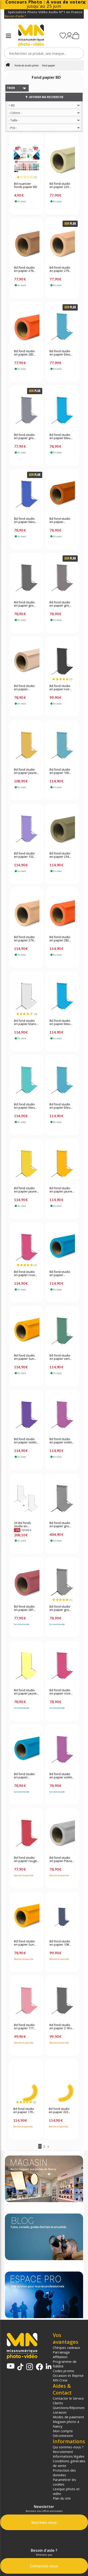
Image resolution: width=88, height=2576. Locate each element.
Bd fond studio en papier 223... (60, 185)
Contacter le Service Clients (68, 2400)
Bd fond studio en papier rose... (25, 1273)
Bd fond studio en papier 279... (60, 269)
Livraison (60, 2412)
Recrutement (63, 2451)
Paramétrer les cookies (64, 2482)
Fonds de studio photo (26, 65)
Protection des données (64, 2472)
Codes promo (63, 2370)
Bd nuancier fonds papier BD (25, 185)
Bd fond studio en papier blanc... (26, 1022)
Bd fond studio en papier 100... (60, 771)
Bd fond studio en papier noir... (60, 687)
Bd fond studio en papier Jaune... (26, 771)
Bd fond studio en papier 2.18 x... (61, 2026)
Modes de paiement (68, 2417)
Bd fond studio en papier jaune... (26, 1189)
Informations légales (68, 2456)
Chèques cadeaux (66, 2347)
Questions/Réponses (69, 2407)
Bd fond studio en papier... (59, 520)
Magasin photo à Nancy (66, 2424)
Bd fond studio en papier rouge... (26, 1859)
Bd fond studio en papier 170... (24, 2110)
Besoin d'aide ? (15, 16)
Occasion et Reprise (68, 2375)
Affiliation (60, 2356)
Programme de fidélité (65, 2363)
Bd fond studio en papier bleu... (60, 352)
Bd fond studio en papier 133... (24, 855)
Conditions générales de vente (69, 2463)
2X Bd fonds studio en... (22, 1524)
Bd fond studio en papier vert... (60, 1357)
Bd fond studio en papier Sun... (25, 1357)
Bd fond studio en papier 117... (24, 2026)
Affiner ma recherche (44, 97)
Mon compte (63, 2431)
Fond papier (48, 65)
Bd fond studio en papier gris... (25, 436)
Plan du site (62, 2498)
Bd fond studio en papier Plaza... (61, 1859)
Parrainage (61, 2352)
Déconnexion (63, 2435)
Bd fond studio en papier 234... (60, 855)
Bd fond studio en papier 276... (24, 269)
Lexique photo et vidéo (66, 2491)
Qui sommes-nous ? (68, 2447)
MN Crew (60, 2380)
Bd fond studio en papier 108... (60, 1943)
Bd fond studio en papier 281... (24, 1608)
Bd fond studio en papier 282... (24, 352)
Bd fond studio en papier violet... (26, 1440)
